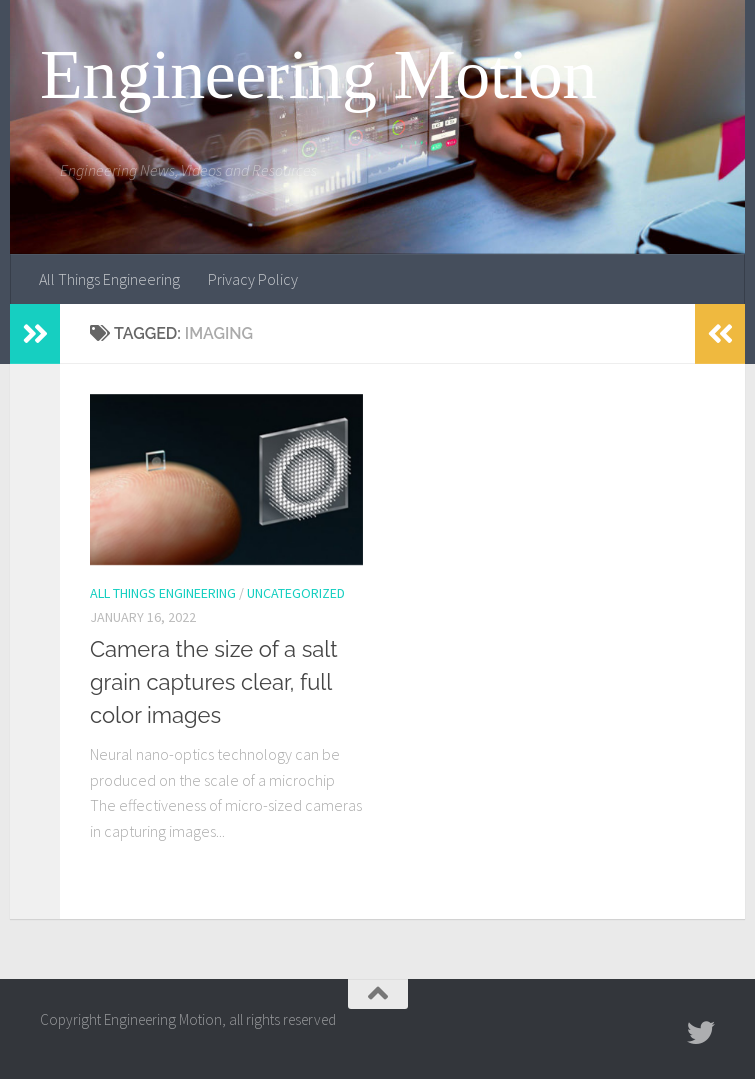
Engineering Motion (318, 75)
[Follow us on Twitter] (701, 1033)
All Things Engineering (109, 279)
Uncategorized (296, 593)
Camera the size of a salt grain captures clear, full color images (214, 682)
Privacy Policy (253, 279)
